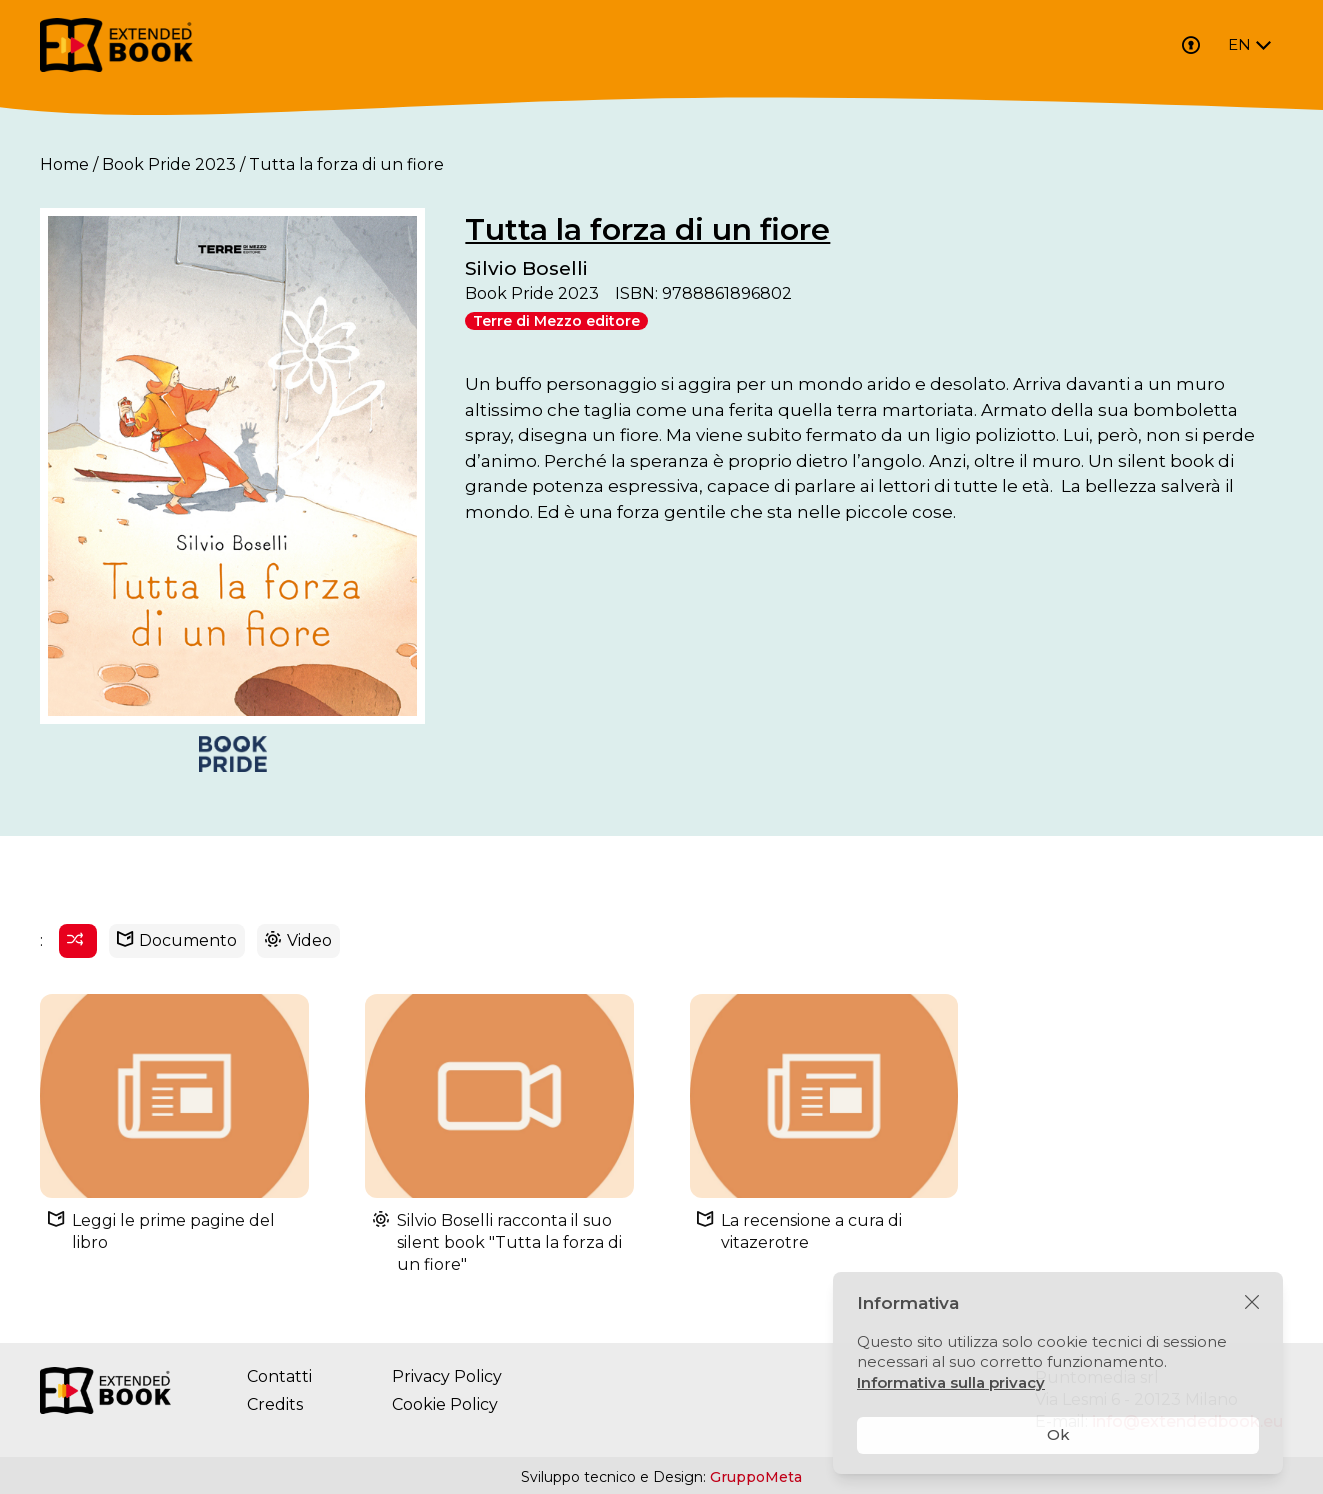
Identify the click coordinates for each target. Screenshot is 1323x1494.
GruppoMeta (756, 1478)
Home (64, 164)
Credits (275, 1405)
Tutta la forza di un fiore (650, 229)
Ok (1058, 1434)
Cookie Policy (445, 1405)
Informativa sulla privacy (951, 1382)
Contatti (279, 1377)
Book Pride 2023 (169, 164)
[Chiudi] (1252, 1303)
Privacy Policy (447, 1377)
